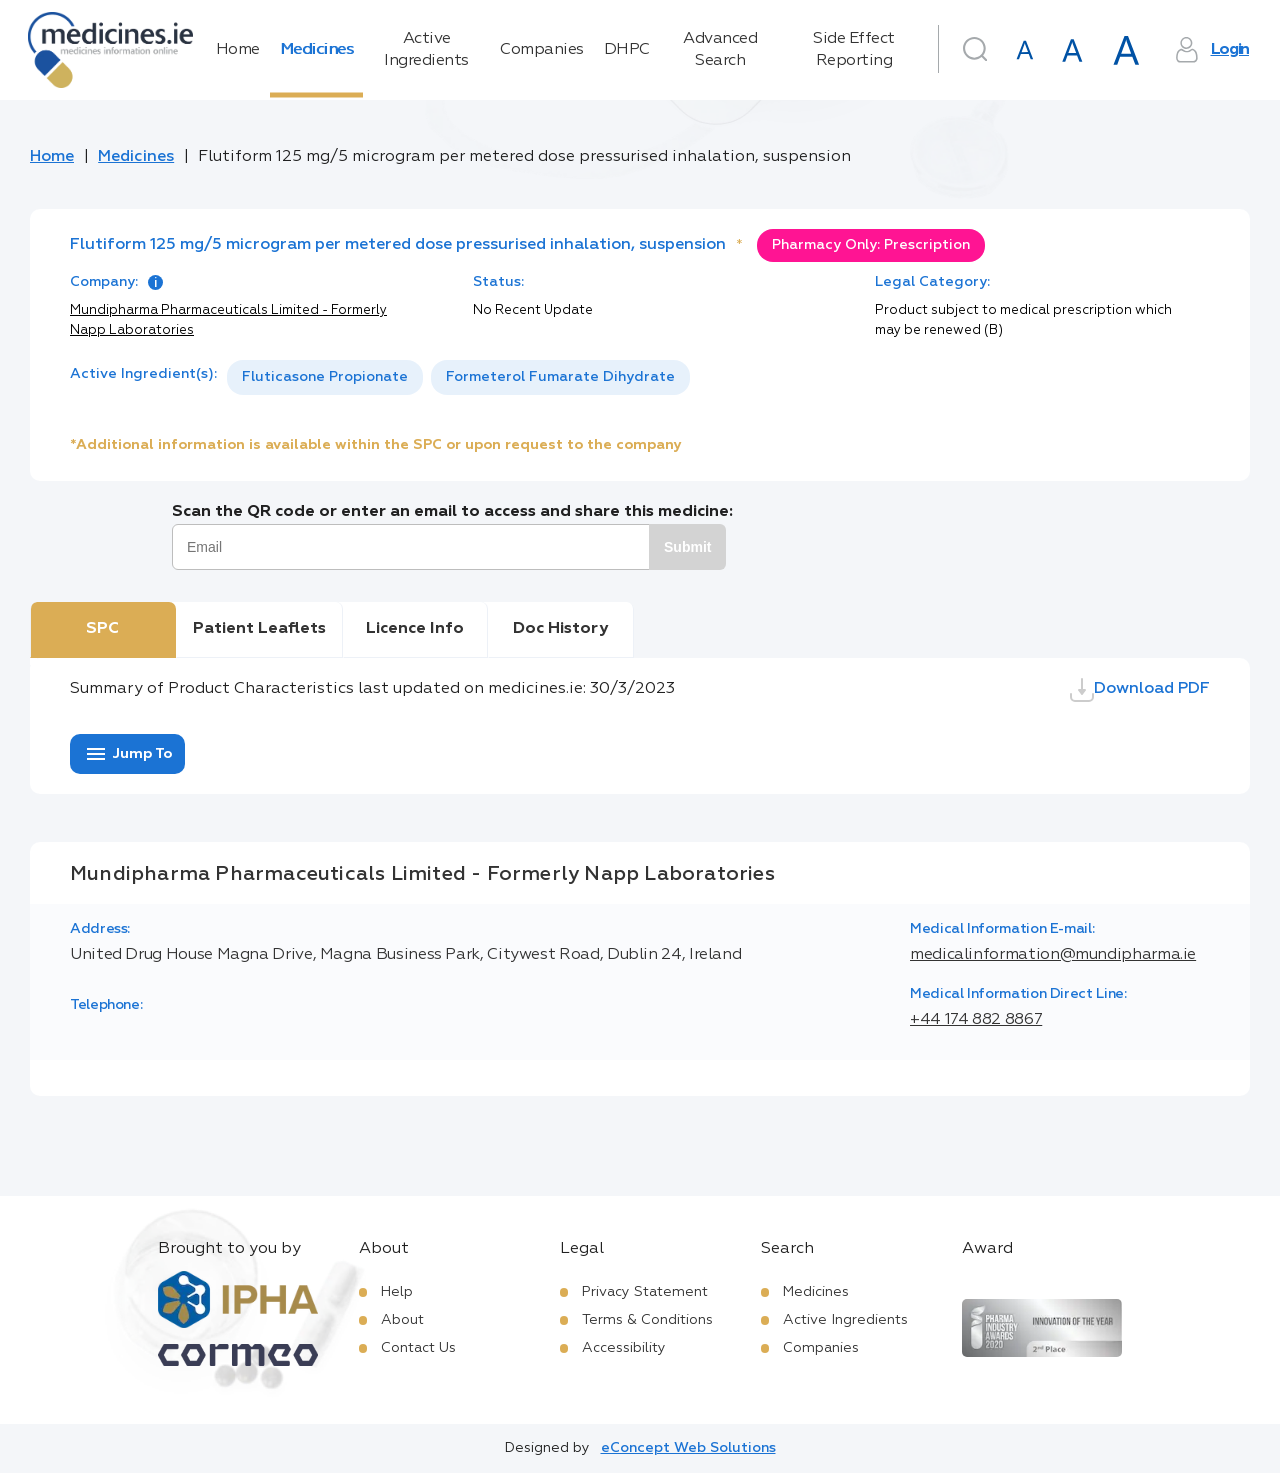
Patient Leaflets (259, 629)
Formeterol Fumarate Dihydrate (560, 377)
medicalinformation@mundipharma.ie (1053, 955)
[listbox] (458, 377)
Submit (687, 547)
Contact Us (418, 1348)
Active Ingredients (426, 50)
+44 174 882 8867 (976, 1020)
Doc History (560, 629)
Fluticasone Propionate (325, 377)
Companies (542, 50)
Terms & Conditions (647, 1320)
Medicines (317, 50)
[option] (325, 377)
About (402, 1320)
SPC (102, 629)
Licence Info (415, 629)
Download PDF (1140, 690)
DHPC (627, 50)
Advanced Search (720, 50)
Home (238, 50)
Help (397, 1292)
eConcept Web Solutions (688, 1448)
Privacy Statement (645, 1292)
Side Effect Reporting (854, 50)
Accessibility (624, 1348)
